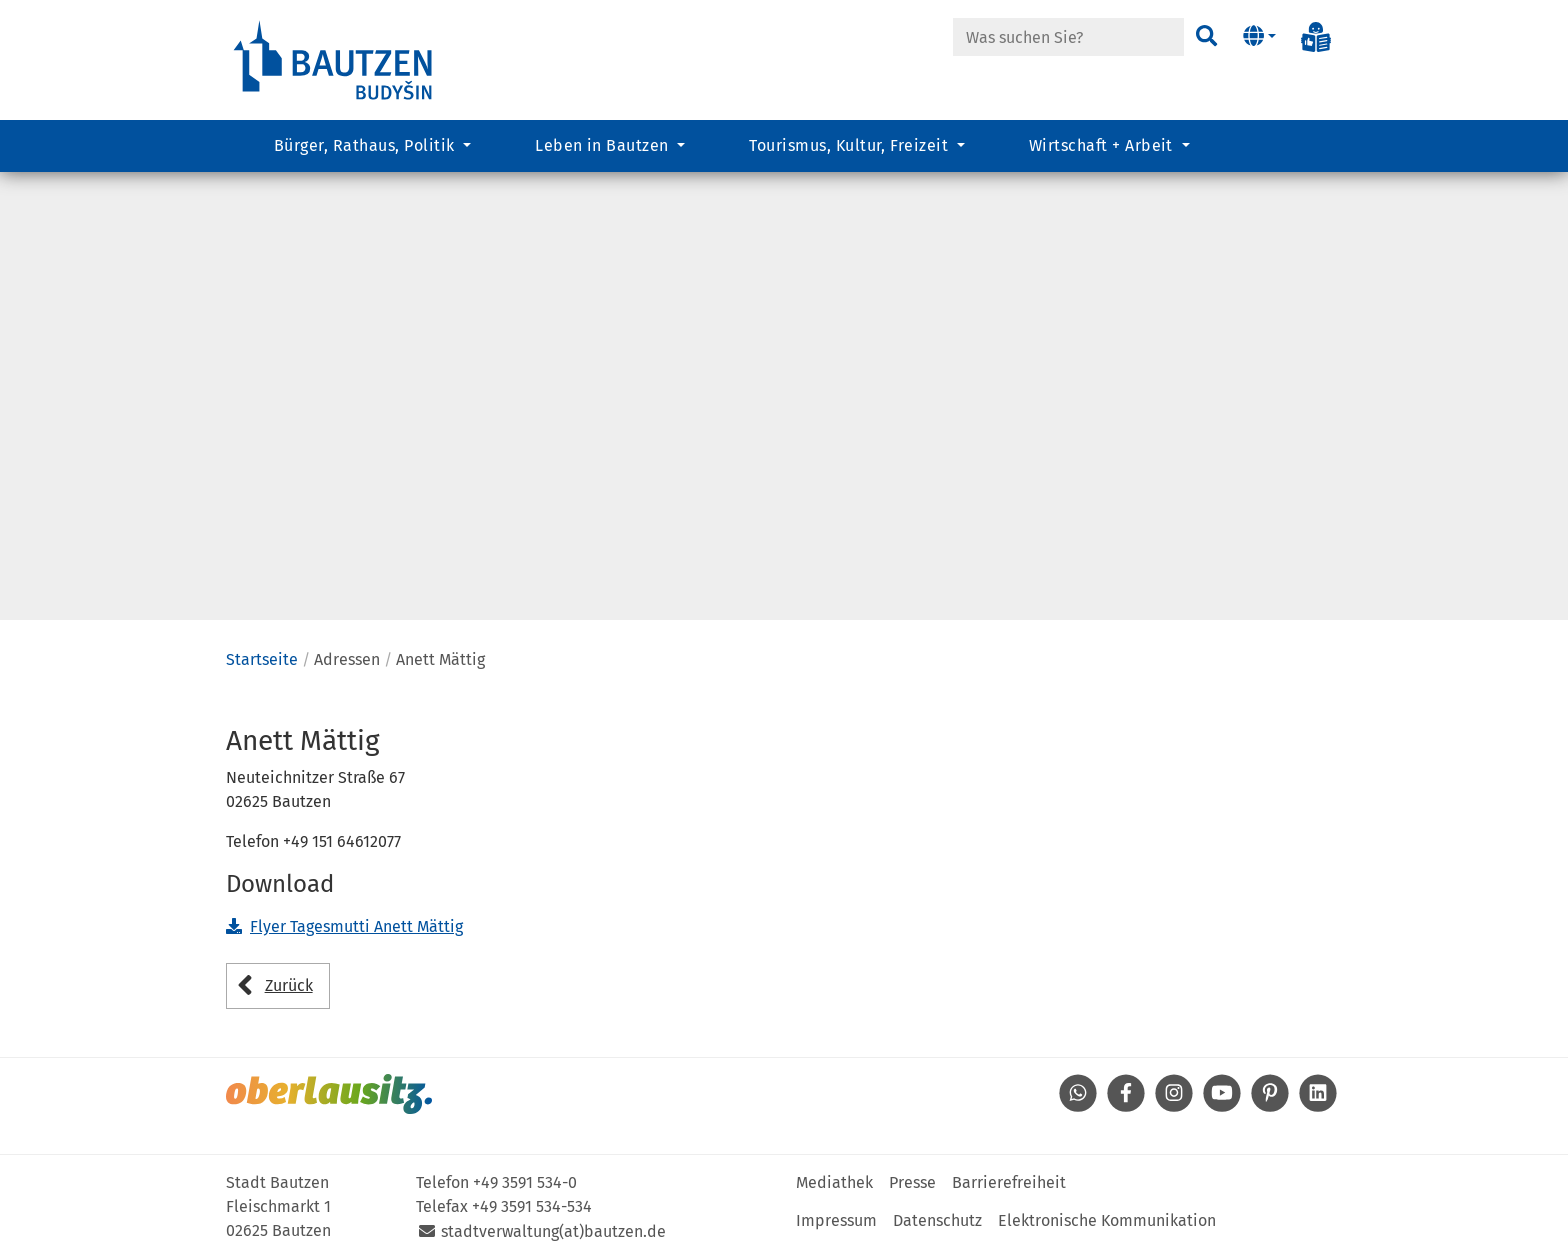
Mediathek (834, 1182)
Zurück (289, 985)
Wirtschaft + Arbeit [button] (1103, 145)
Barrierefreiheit (1009, 1182)
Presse (912, 1182)
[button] (1259, 37)
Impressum (836, 1220)
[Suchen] (1206, 37)
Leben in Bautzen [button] (604, 145)
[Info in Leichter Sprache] (1316, 37)
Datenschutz (937, 1220)
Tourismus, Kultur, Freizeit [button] (850, 145)
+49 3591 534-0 (525, 1182)
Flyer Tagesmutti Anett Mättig (356, 926)
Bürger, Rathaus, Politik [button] (366, 145)
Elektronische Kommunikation (1107, 1220)
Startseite (262, 659)
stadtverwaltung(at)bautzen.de (553, 1231)
